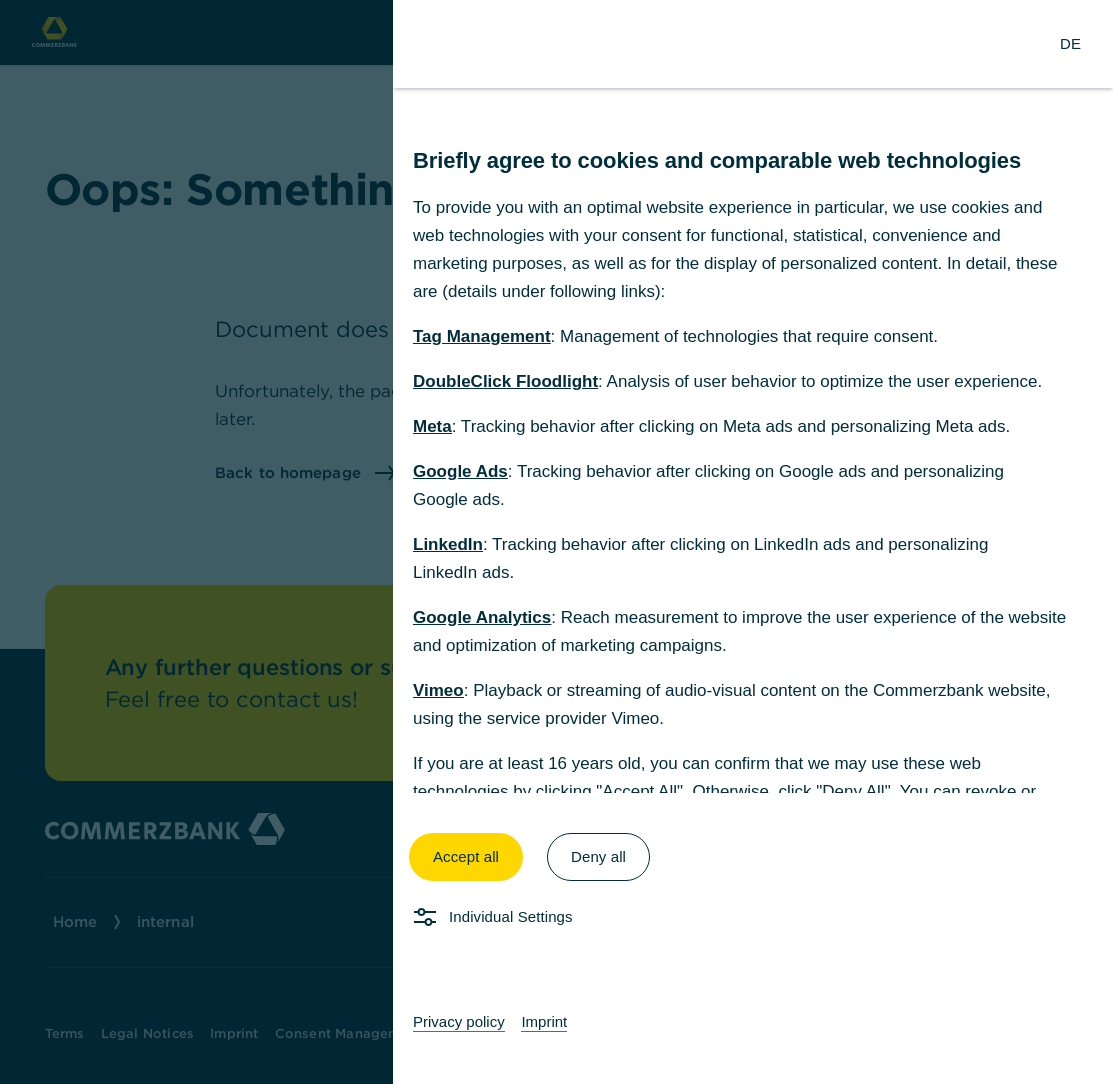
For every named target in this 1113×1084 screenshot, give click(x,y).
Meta (432, 426)
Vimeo (438, 690)
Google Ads (460, 471)
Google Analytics (482, 617)
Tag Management (482, 336)
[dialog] (556, 542)
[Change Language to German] (1070, 44)
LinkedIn (448, 544)
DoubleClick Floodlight (505, 381)
